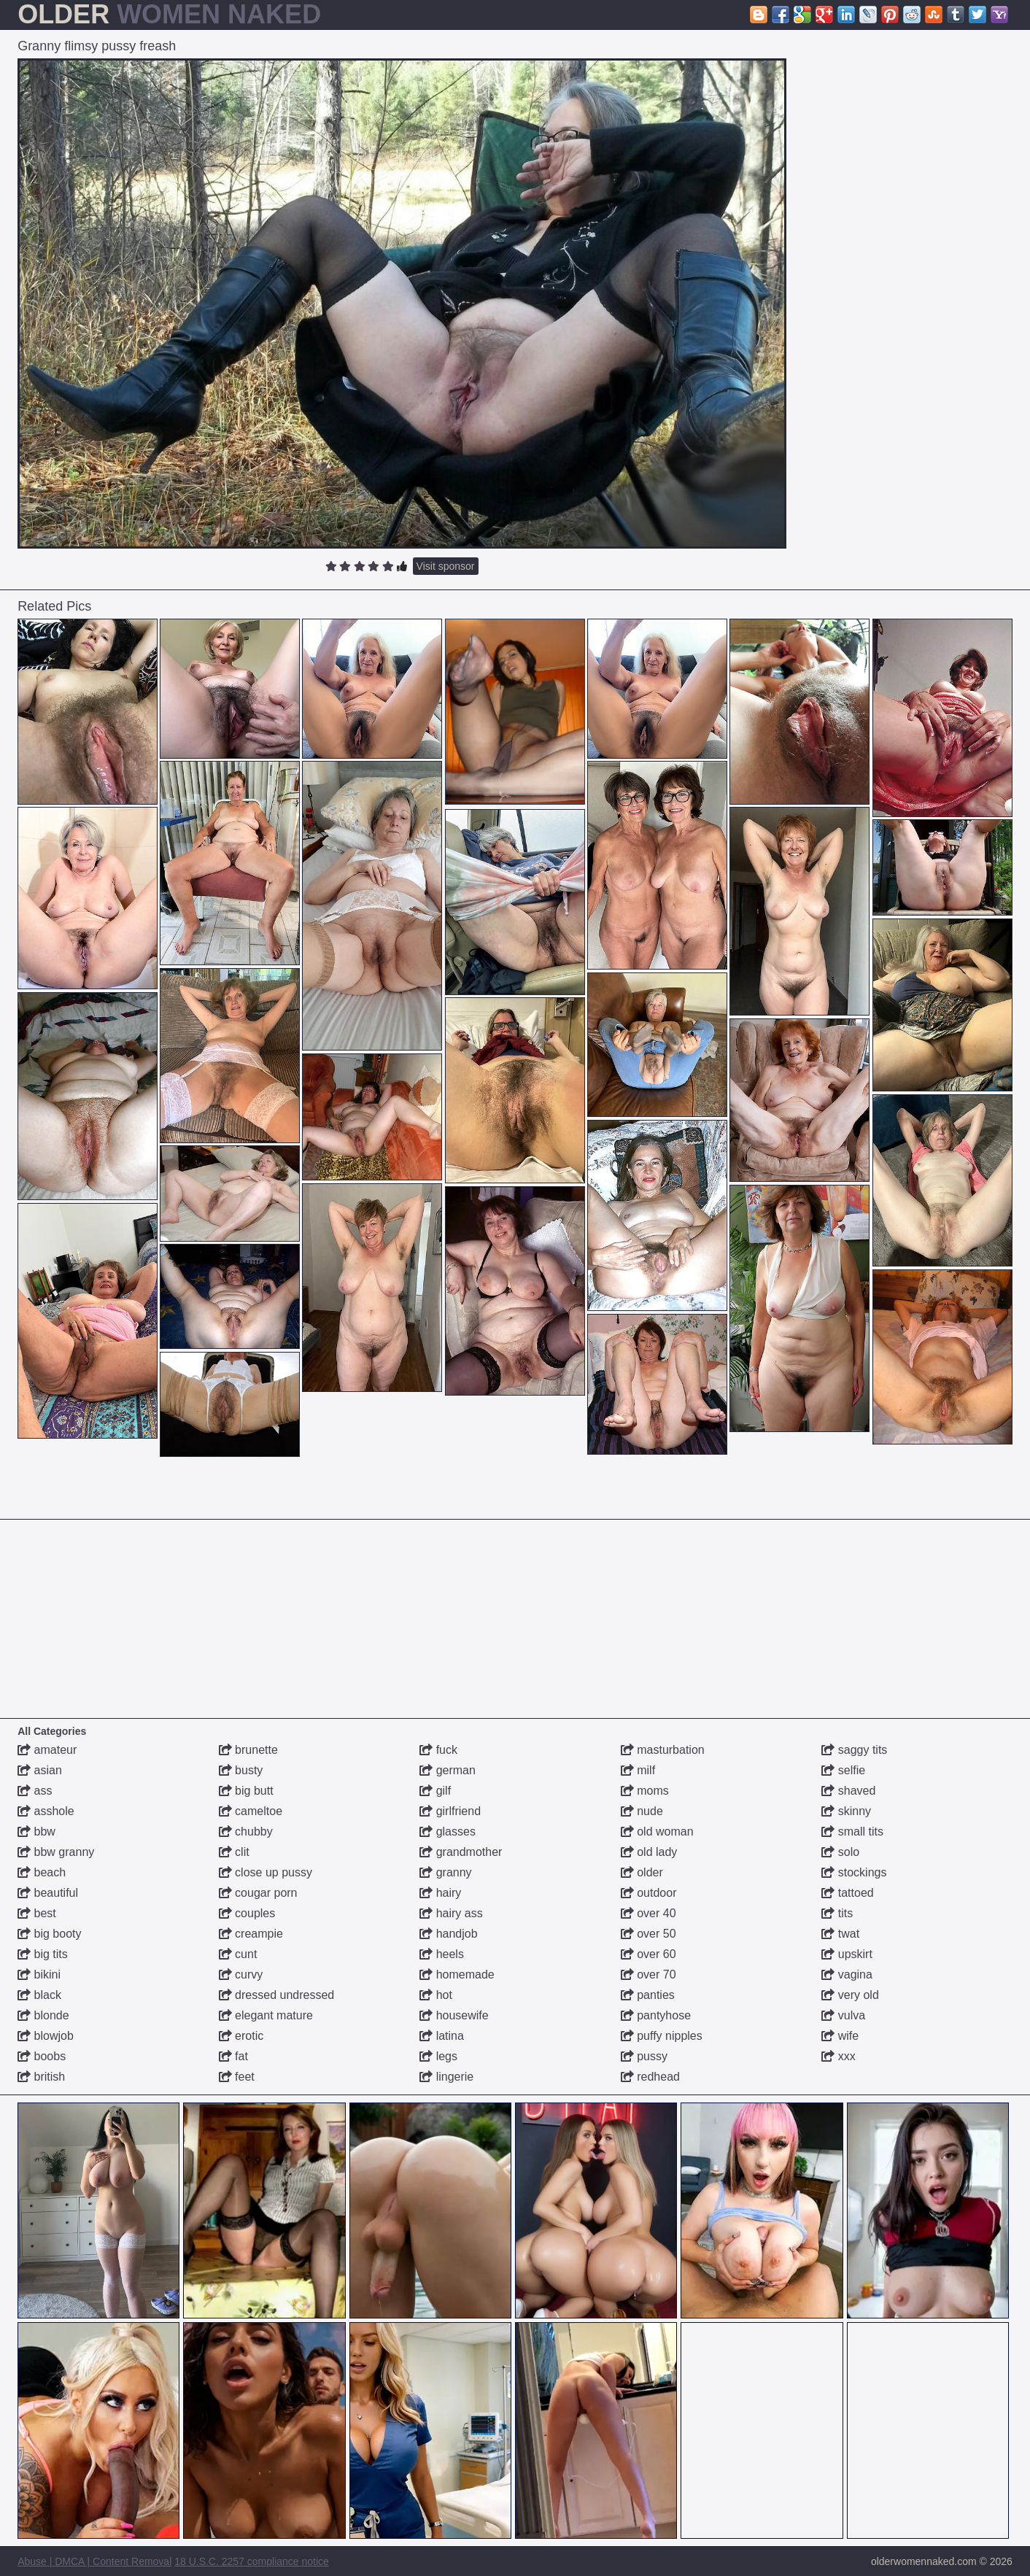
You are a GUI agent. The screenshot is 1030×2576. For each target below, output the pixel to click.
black (39, 1995)
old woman (657, 1831)
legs (438, 2056)
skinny (846, 1811)
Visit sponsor (446, 566)
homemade (457, 1974)
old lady (649, 1852)
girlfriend (450, 1811)
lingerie (446, 2076)
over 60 (648, 1954)
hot (435, 1995)
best (37, 1913)
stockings (853, 1872)
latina (441, 2036)
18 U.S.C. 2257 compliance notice (251, 2561)
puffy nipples (661, 2036)
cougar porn (258, 1893)
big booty (49, 1933)
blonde (43, 2015)
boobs (42, 2056)
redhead (650, 2076)
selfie (843, 1770)
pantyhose (656, 2015)
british (41, 2076)
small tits (852, 1831)
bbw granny (56, 1852)
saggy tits (854, 1750)
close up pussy (265, 1872)
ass (35, 1790)
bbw (36, 1831)
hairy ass (450, 1913)
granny (445, 1872)
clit (234, 1852)
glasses (447, 1831)
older (642, 1872)
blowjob (46, 2036)
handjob (448, 1933)
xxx (838, 2056)
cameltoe (250, 1811)
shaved (848, 1790)
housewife (454, 2015)
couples (247, 1913)
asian (40, 1770)
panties (648, 1995)
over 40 (648, 1913)
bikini (39, 1974)
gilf (435, 1790)
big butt (246, 1790)
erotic (241, 2036)
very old (849, 1995)
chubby (246, 1831)
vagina (846, 1974)
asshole (46, 1811)
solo (840, 1852)
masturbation (663, 1750)
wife (840, 2036)
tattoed (847, 1893)
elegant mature (266, 2015)
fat (233, 2056)
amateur (47, 1750)
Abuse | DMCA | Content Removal (94, 2561)
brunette (248, 1750)
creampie (251, 1933)
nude (642, 1811)
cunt (238, 1954)
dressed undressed (277, 1995)
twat (840, 1933)
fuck (438, 1750)
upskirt (846, 1954)
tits (837, 1913)
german (447, 1770)
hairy (440, 1893)
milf (638, 1770)
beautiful (48, 1893)
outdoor (649, 1893)
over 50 (648, 1933)
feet (237, 2076)
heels (441, 1954)
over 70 (648, 1974)
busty (241, 1770)
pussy (644, 2056)
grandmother (460, 1852)
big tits (43, 1954)
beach (42, 1872)
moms (645, 1790)
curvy (241, 1974)
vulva (843, 2015)
